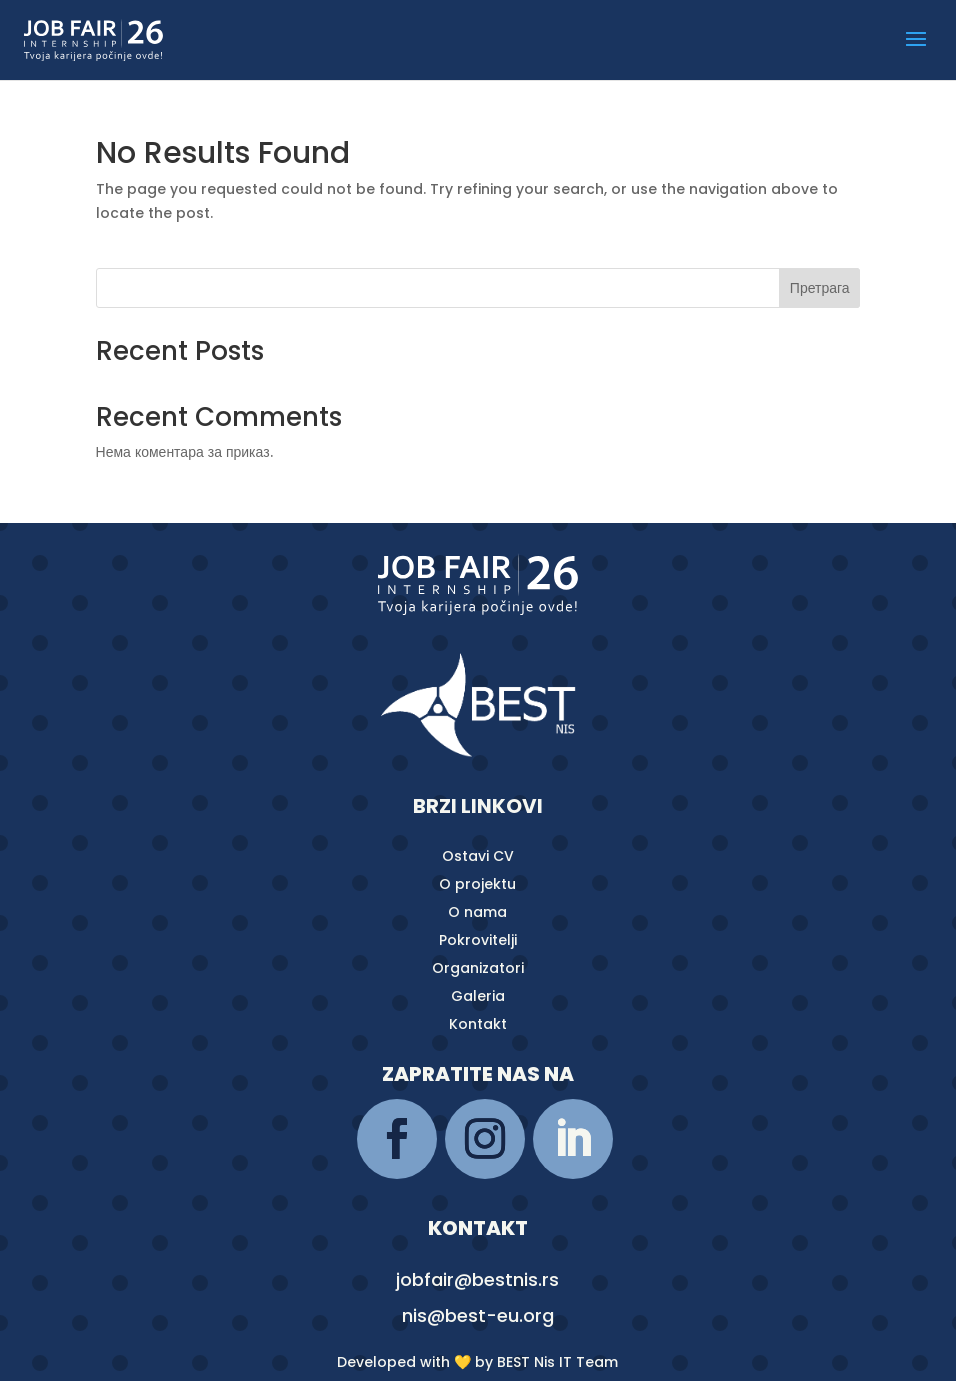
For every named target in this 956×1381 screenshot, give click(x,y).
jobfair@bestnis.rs (477, 1279)
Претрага (820, 288)
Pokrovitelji (478, 940)
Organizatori (478, 968)
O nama (477, 912)
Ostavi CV (478, 856)
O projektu (477, 884)
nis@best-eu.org (478, 1315)
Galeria (478, 996)
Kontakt (478, 1024)
